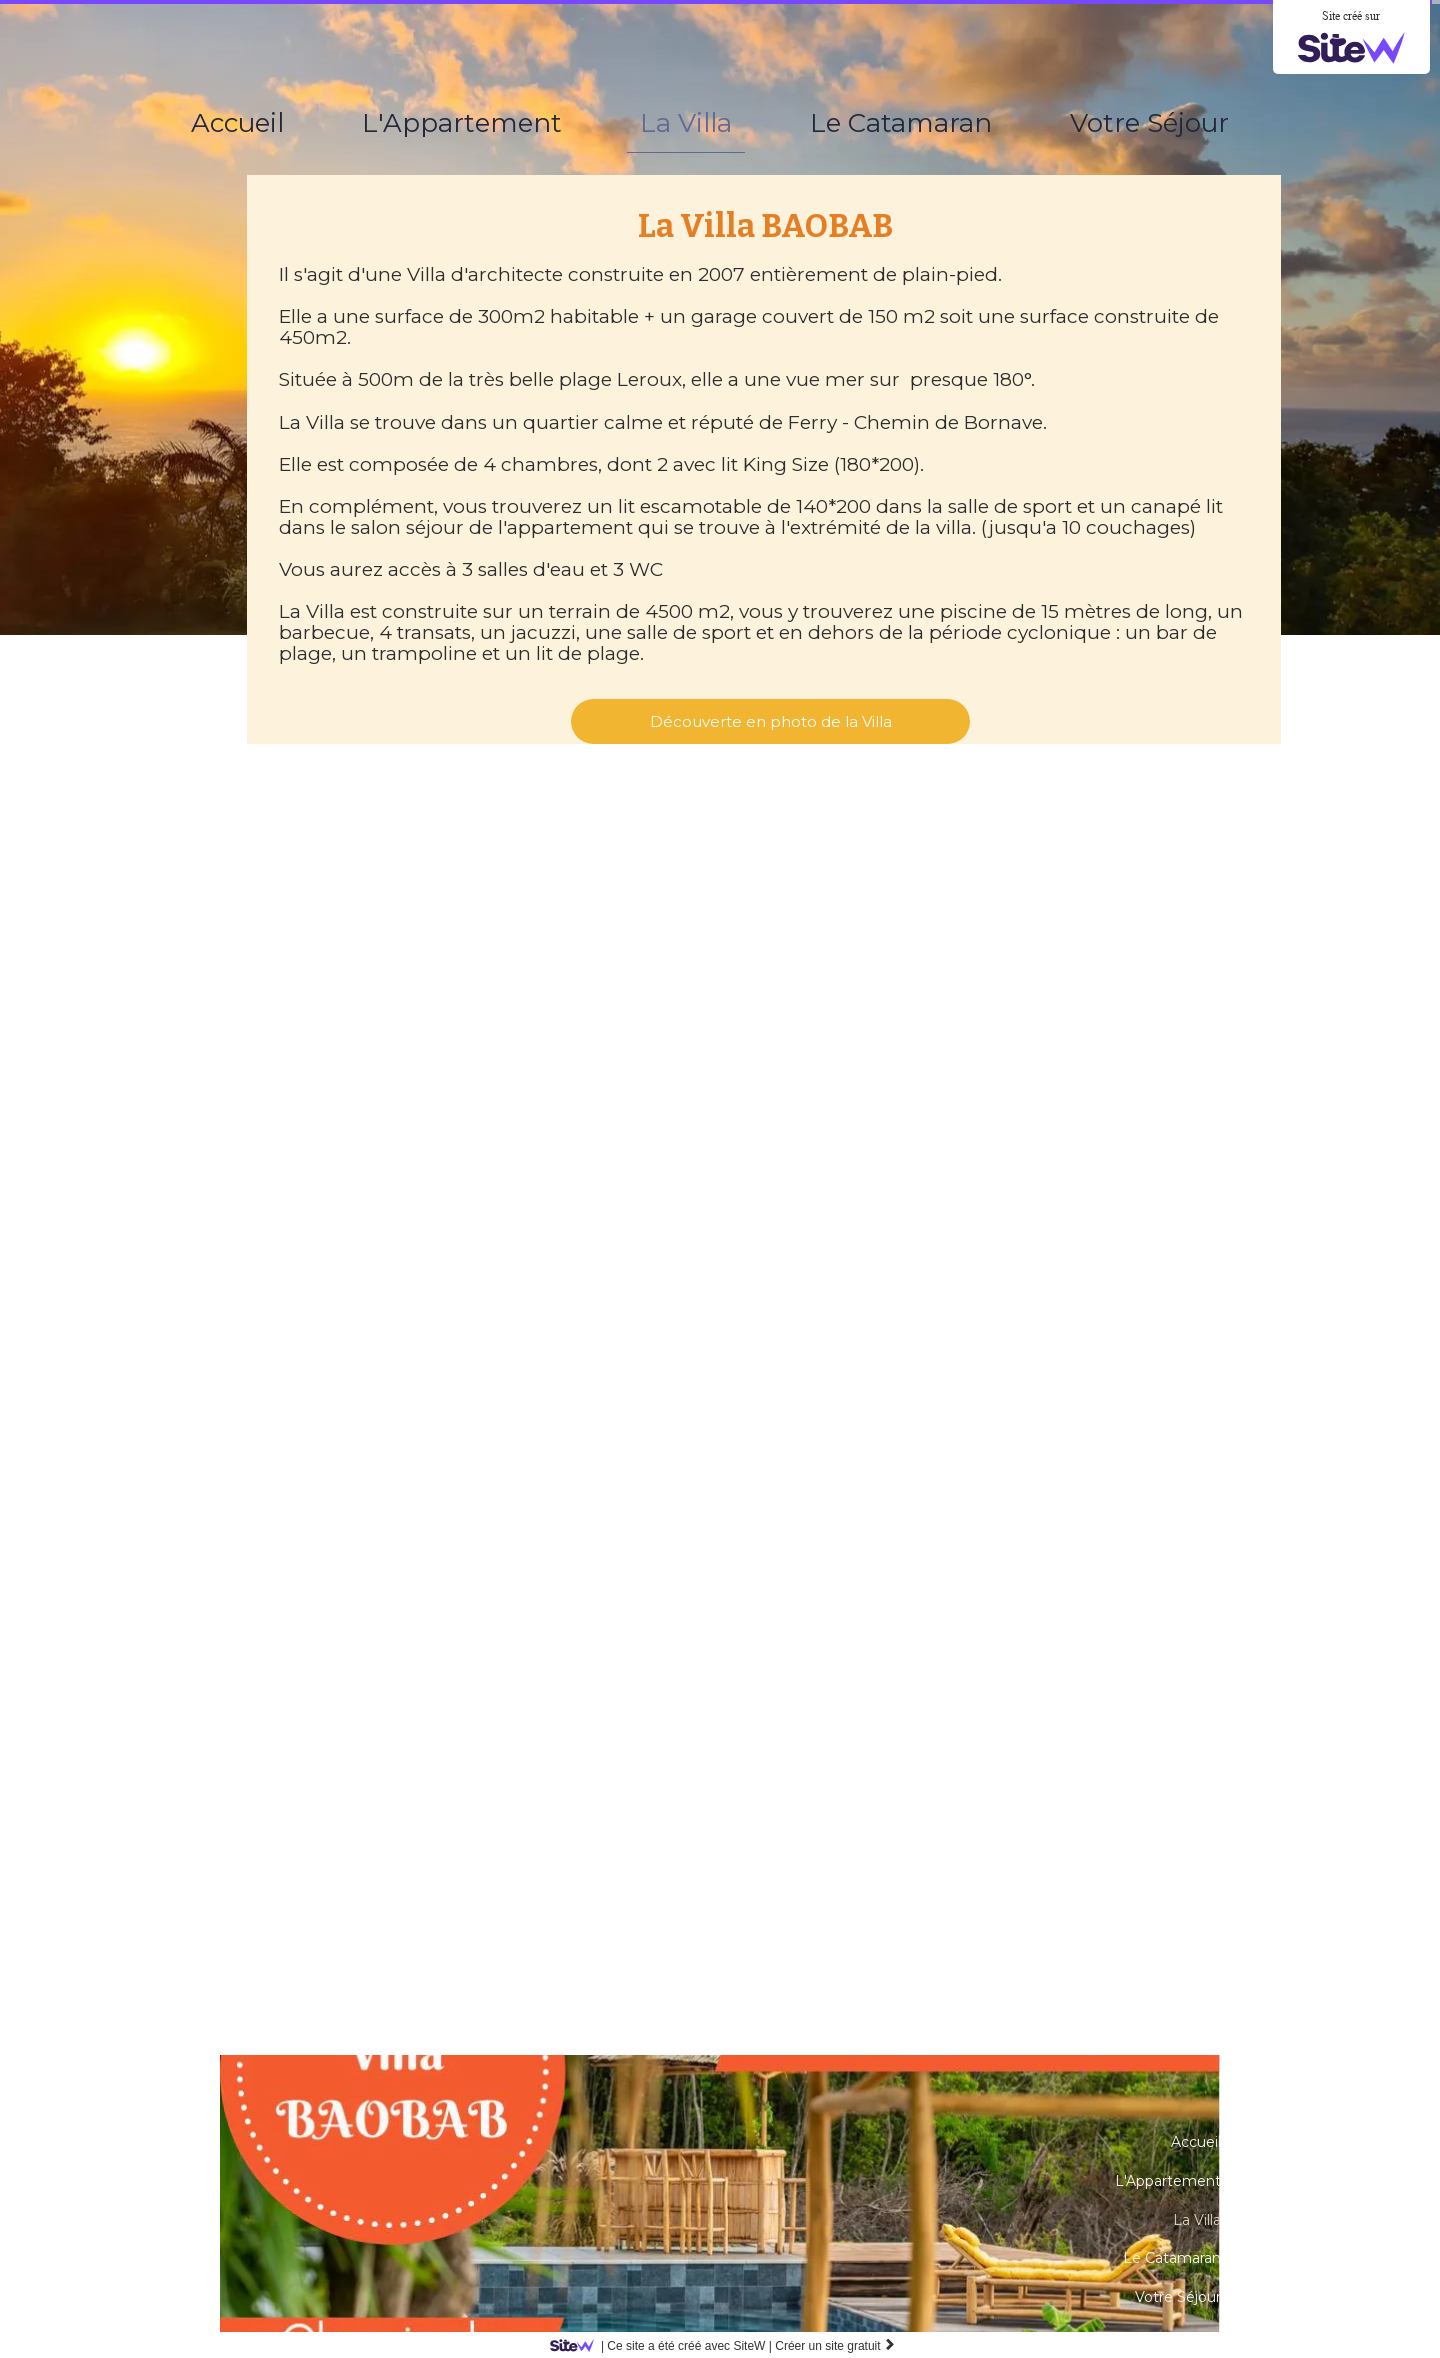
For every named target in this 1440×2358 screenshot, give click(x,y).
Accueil (237, 123)
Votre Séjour (1149, 123)
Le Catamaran (901, 123)
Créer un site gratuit (835, 2346)
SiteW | (664, 2346)
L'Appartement (462, 123)
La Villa (686, 123)
